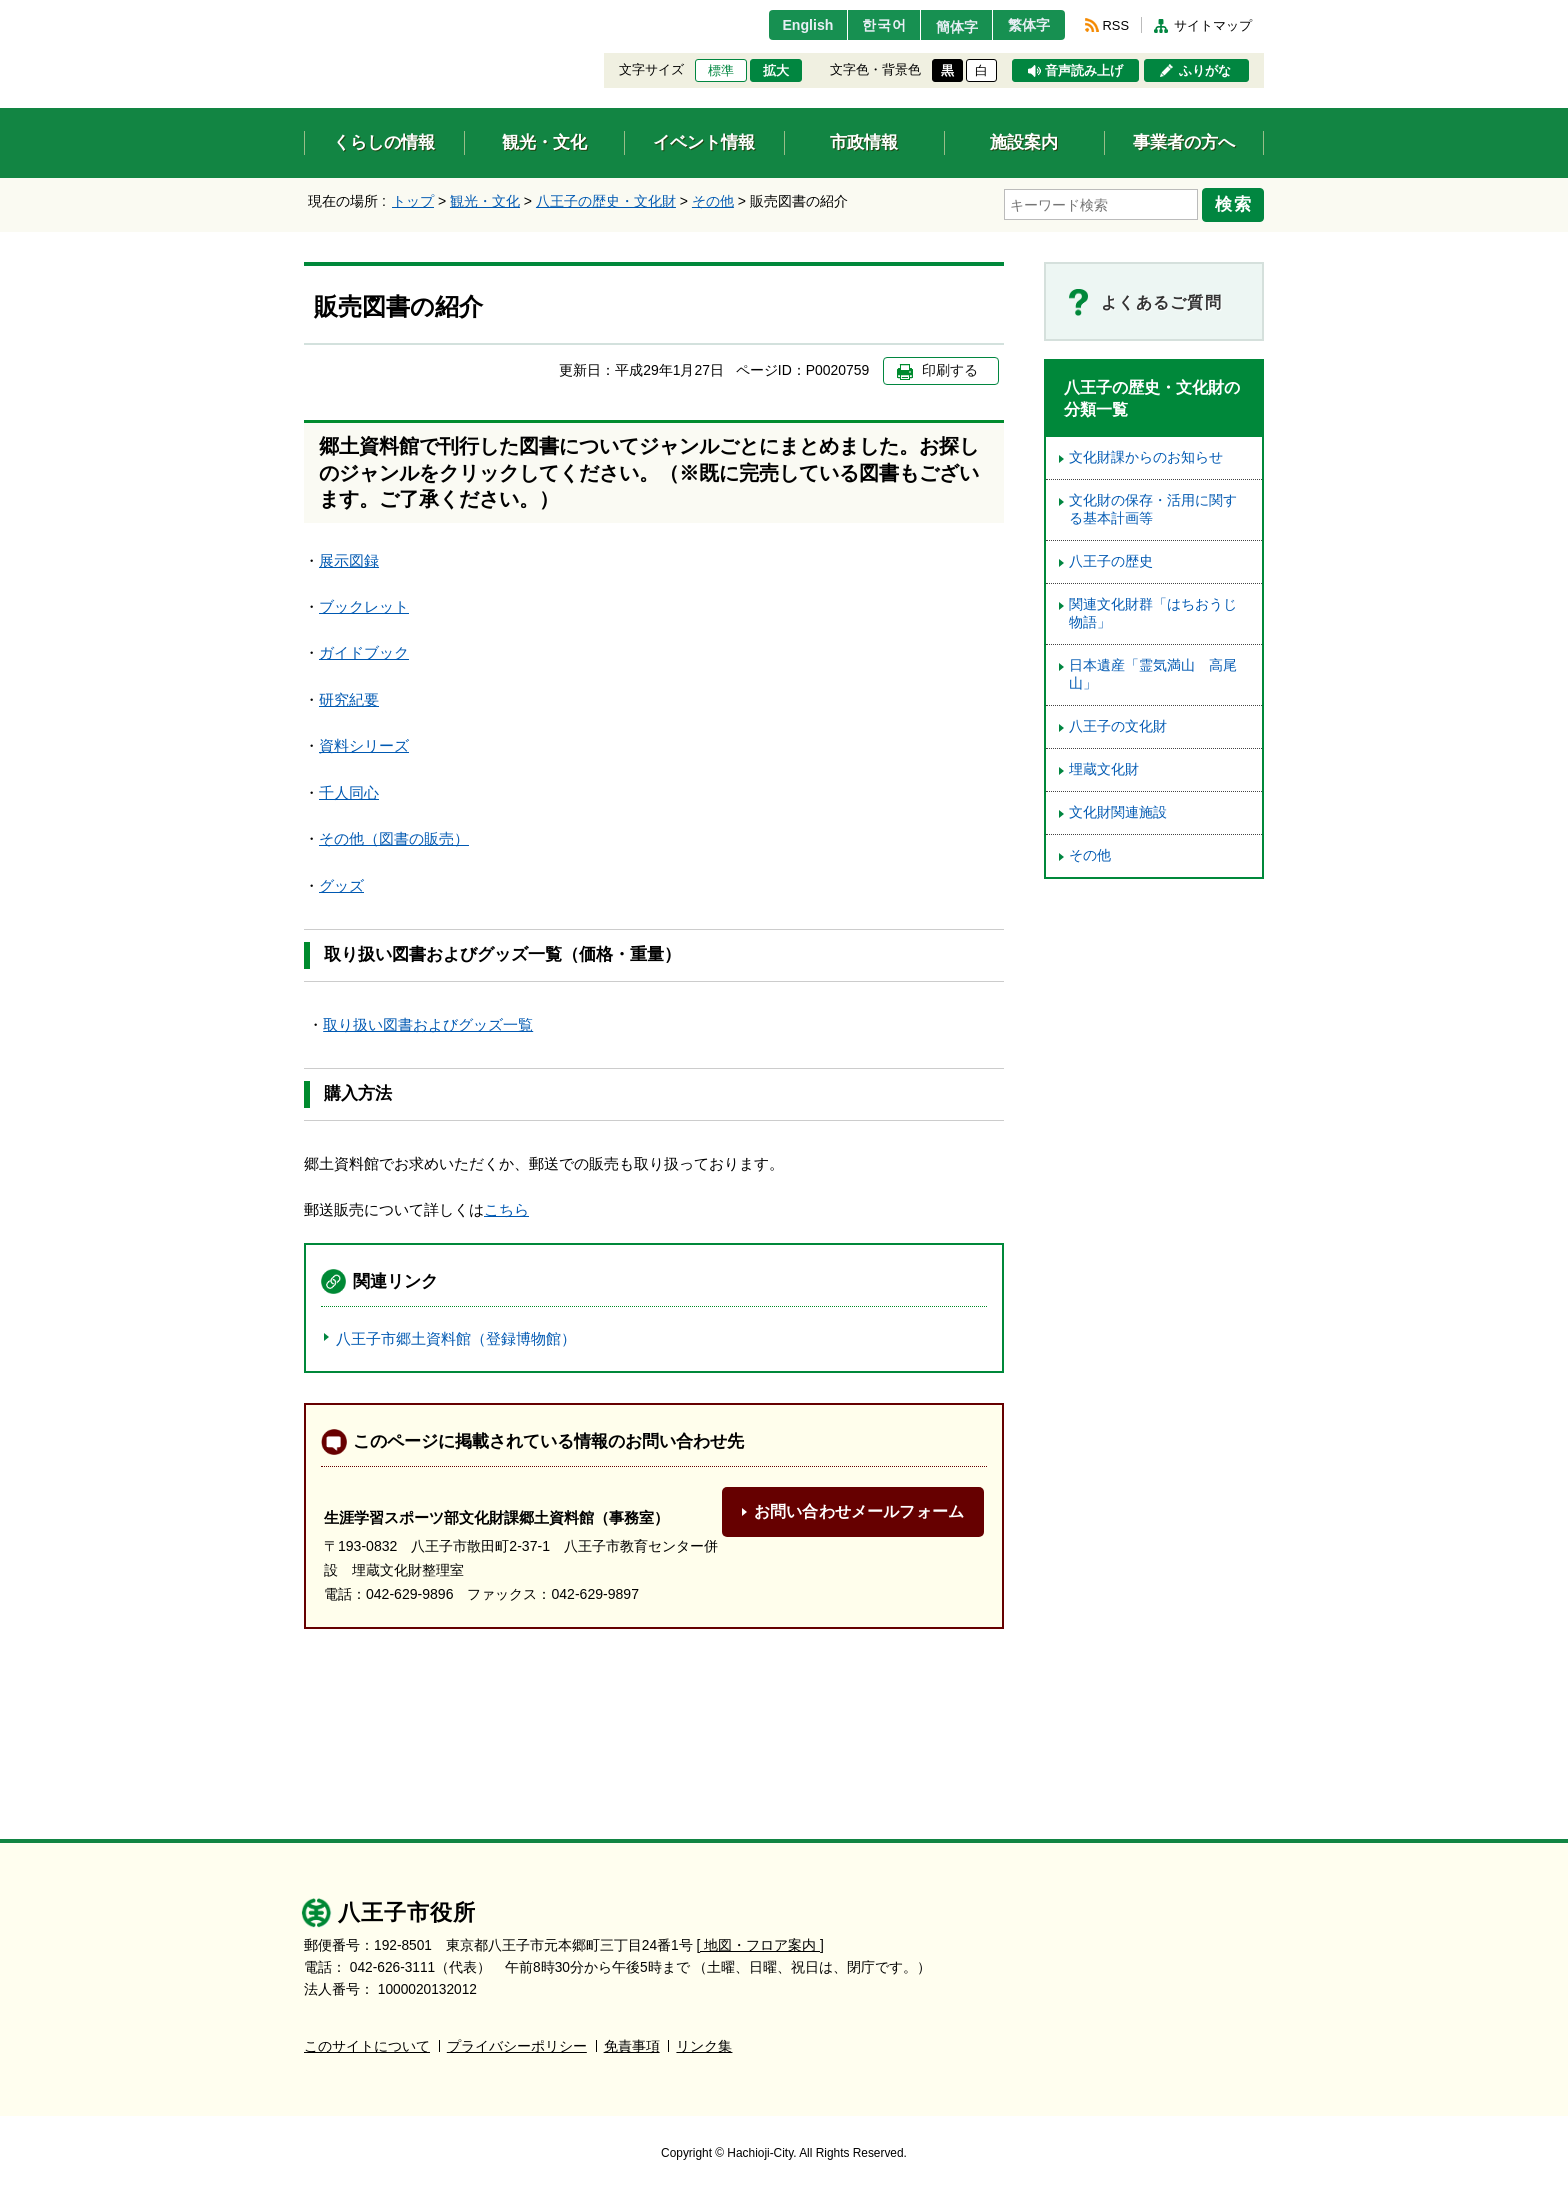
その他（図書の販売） (394, 836)
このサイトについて (367, 2044)
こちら (506, 1206)
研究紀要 (349, 696)
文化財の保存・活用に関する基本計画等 (1153, 506)
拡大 (776, 71)
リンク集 (704, 2044)
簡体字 (947, 27)
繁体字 (1026, 25)
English (787, 25)
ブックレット (364, 603)
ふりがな (1205, 71)
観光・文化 (485, 201)
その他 (713, 201)
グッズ (341, 882)
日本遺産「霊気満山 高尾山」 (1153, 671)
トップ (413, 201)
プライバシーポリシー (517, 2044)
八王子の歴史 (1111, 558)
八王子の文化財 (1118, 723)
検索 (1236, 203)
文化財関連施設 (1118, 809)
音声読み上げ (1084, 71)
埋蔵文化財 (1104, 766)
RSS (1116, 25)
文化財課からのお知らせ (1146, 454)
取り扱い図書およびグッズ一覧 (428, 1021)
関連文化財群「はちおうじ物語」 (1153, 610)
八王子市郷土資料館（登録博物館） (456, 1336)
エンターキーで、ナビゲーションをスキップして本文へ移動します (304, 12)
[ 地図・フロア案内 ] (760, 1943)
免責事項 (632, 2044)
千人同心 (349, 789)
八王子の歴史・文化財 (606, 201)
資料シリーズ (364, 743)
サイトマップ (1213, 25)
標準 (721, 71)
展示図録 (349, 557)
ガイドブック (364, 650)
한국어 (867, 25)
